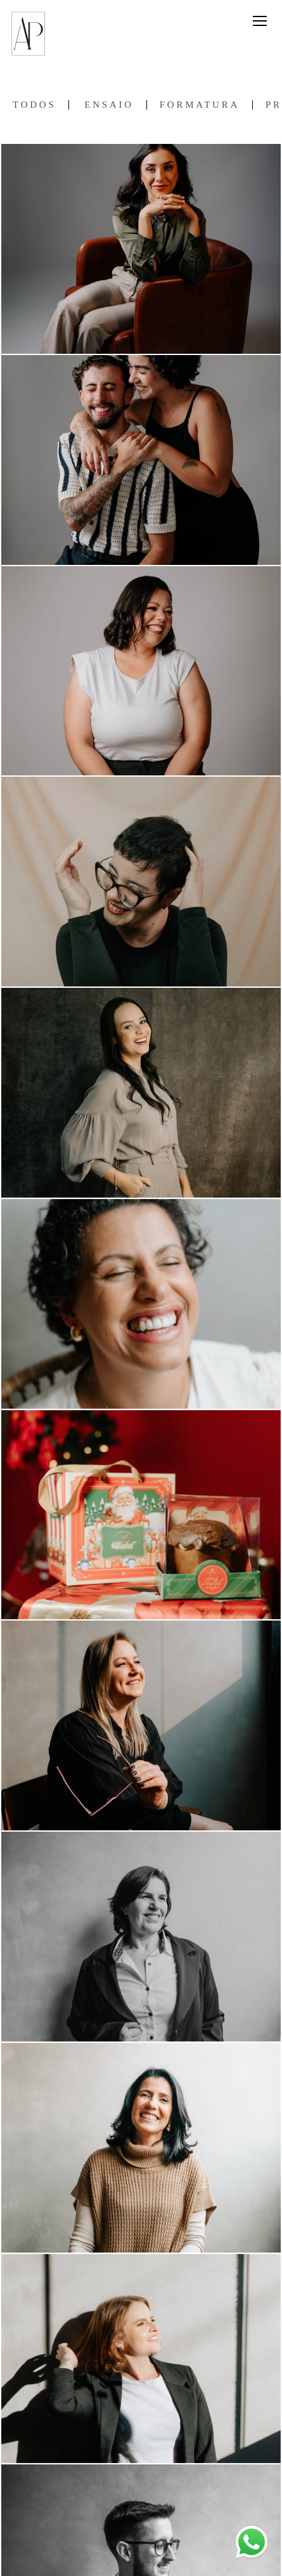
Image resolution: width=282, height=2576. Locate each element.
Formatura (200, 105)
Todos (34, 105)
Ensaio (109, 105)
